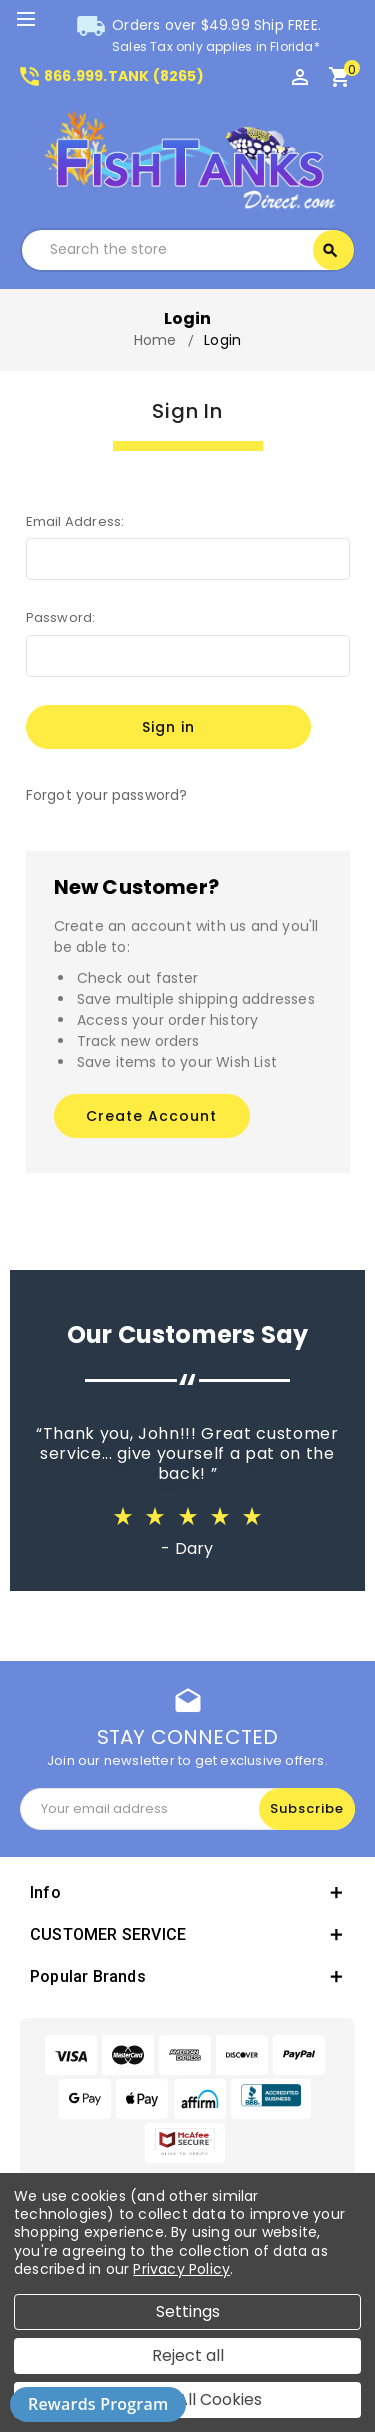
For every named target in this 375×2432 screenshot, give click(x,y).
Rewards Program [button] (98, 2404)
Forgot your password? (107, 795)
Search (330, 251)
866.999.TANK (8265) (110, 76)
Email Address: (75, 521)
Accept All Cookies (188, 2399)
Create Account (151, 1116)
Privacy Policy (181, 2269)
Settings (188, 2311)
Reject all (188, 2355)
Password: (61, 617)
